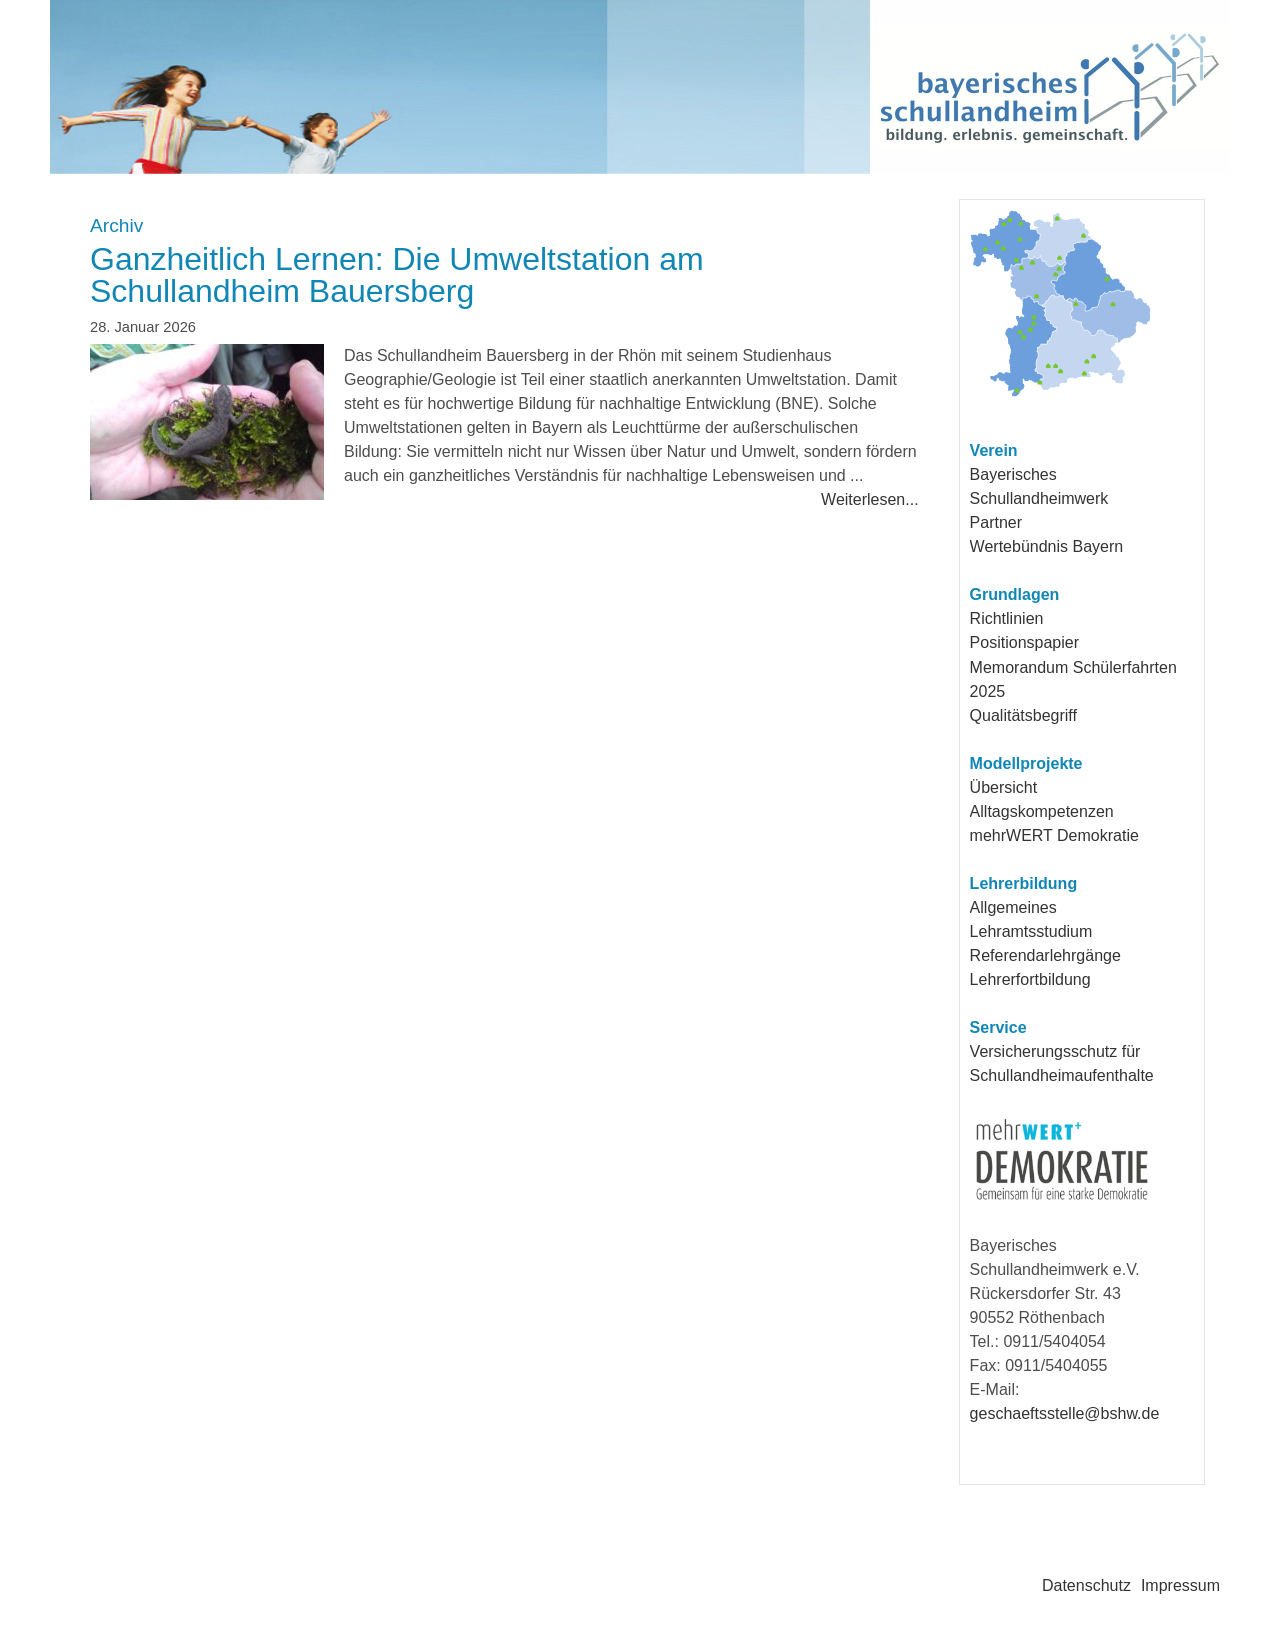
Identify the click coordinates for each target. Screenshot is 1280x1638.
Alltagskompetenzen (1042, 811)
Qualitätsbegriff (1023, 715)
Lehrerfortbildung (1030, 979)
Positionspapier (1024, 642)
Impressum (1180, 1585)
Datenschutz (1086, 1585)
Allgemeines (1013, 907)
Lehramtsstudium (1031, 931)
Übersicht (1004, 787)
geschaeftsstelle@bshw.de (1065, 1413)
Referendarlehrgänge (1045, 955)
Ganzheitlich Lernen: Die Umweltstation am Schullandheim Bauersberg (397, 275)
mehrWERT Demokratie (1054, 835)
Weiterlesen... (870, 499)
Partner (996, 522)
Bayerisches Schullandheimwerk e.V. (541, 87)
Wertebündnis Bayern (1047, 546)
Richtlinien (1007, 618)
